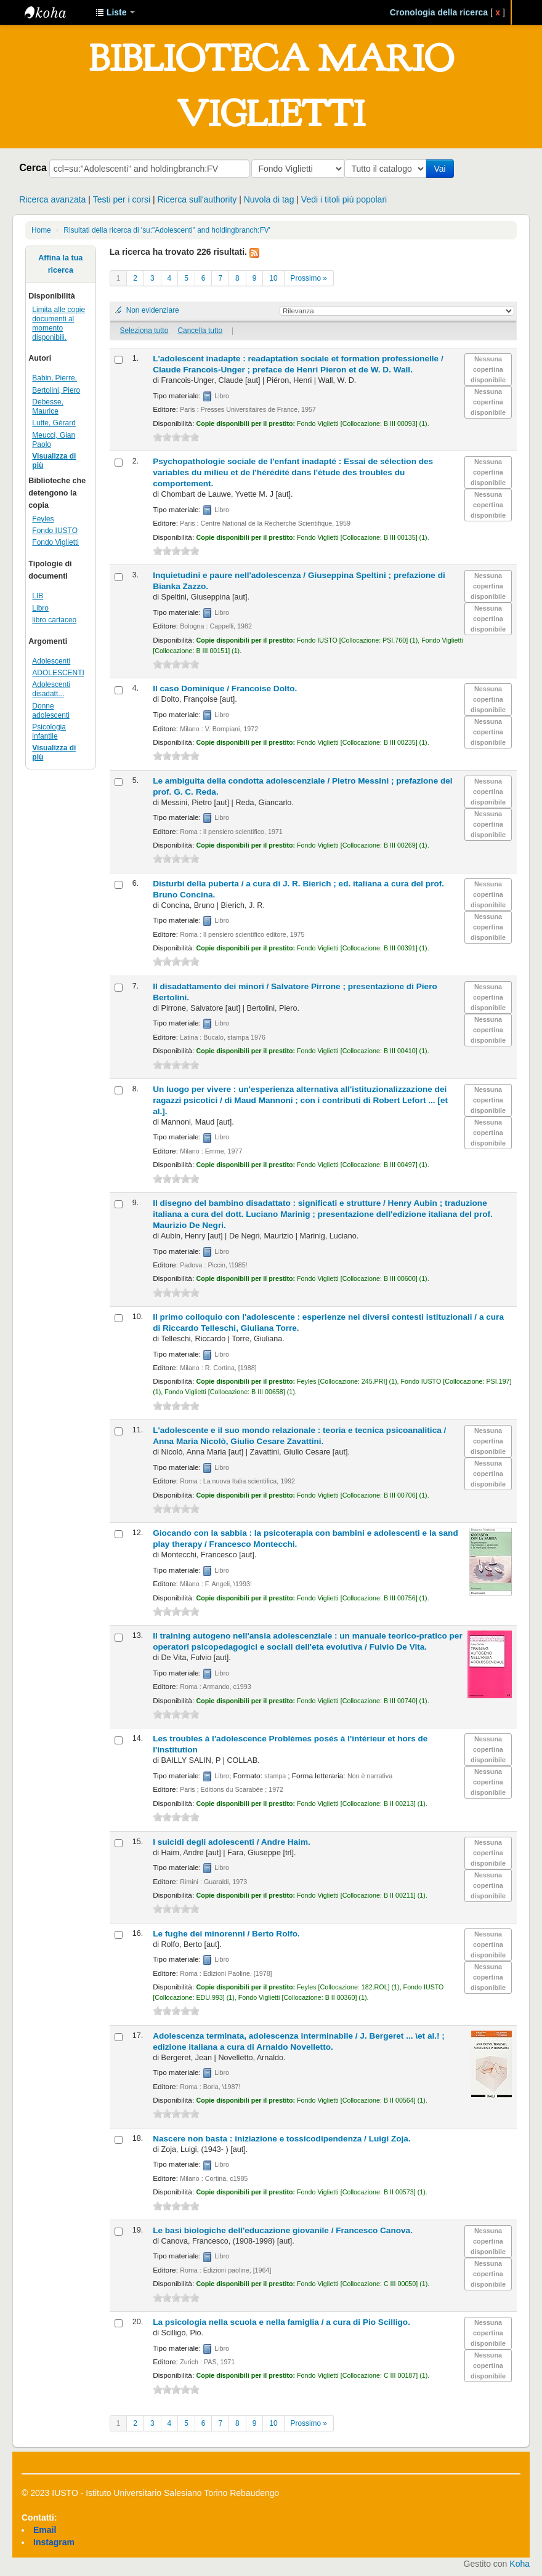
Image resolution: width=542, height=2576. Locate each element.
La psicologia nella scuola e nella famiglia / (281, 2322)
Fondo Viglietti (55, 542)
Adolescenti (51, 661)
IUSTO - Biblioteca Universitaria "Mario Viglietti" (55, 12)
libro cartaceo (54, 620)
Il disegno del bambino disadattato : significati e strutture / (323, 1214)
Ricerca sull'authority (197, 199)
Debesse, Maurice (47, 406)
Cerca (33, 167)
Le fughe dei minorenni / (226, 1933)
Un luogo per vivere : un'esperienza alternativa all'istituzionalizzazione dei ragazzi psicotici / (300, 1100)
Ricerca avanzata (52, 199)
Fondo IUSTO (55, 530)
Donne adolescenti (51, 711)
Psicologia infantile (49, 731)
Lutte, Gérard (54, 423)
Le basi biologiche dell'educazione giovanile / (283, 2230)
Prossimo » (309, 278)
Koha (519, 2564)
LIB (37, 596)
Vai (442, 169)
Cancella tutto (199, 330)
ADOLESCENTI (58, 672)
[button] (115, 12)
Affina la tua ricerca (60, 264)
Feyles (43, 519)
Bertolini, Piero (56, 390)
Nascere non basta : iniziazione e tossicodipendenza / (281, 2138)
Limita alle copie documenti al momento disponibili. (58, 323)
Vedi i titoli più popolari (344, 199)
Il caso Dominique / (225, 688)
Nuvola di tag (269, 199)
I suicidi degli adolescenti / (231, 1842)
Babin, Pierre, (54, 378)
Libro (40, 608)
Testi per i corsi (121, 199)
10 (273, 278)
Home (41, 230)
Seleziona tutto (144, 330)
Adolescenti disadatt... (51, 689)
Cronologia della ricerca (439, 12)
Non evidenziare (152, 310)
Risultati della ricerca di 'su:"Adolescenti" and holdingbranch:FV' (166, 230)
